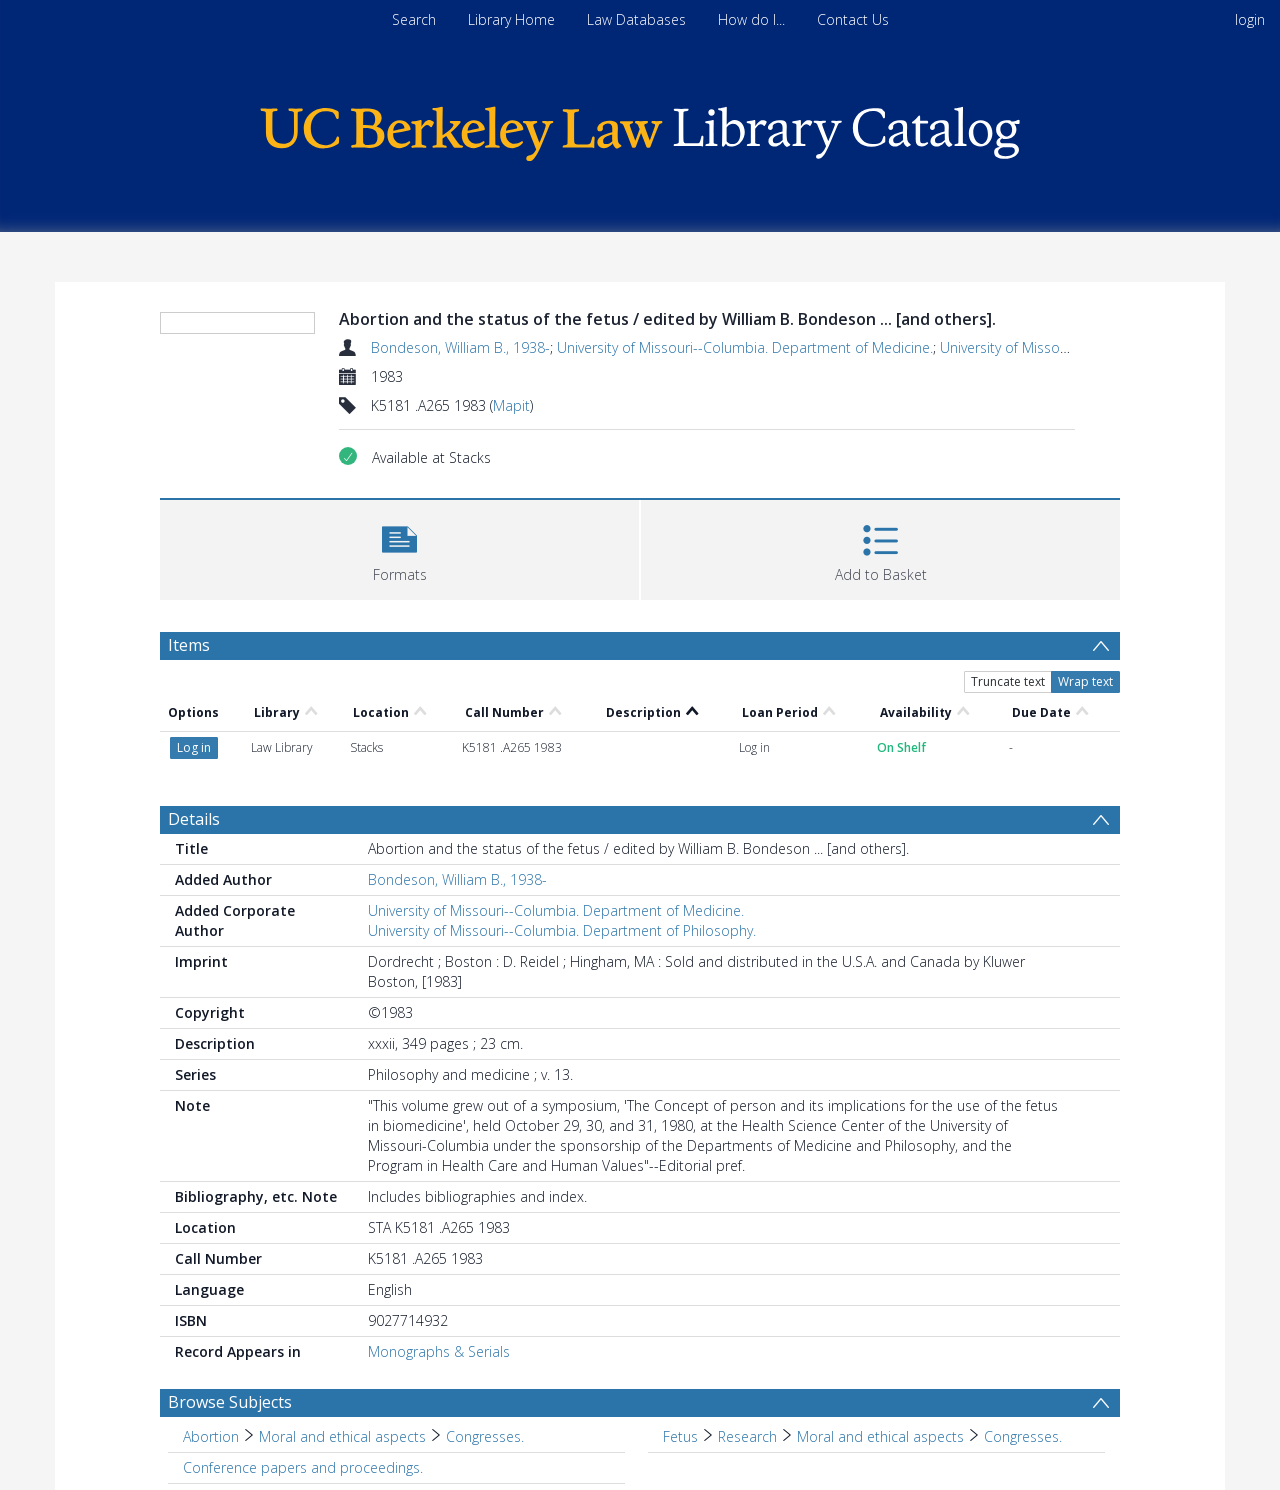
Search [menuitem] (414, 19)
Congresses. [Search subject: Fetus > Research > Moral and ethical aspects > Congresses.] (1023, 1436)
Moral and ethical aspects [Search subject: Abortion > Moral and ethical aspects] (342, 1436)
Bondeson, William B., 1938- (460, 347)
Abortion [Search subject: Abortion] (211, 1436)
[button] (399, 547)
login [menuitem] (1250, 19)
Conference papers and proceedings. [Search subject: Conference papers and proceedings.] (303, 1467)
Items (189, 645)
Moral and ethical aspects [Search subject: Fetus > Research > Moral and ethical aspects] (880, 1436)
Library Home (511, 19)
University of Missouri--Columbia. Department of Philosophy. (562, 930)
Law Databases (636, 19)
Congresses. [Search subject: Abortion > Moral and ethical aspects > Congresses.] (485, 1436)
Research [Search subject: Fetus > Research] (747, 1436)
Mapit (511, 405)
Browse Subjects (230, 1402)
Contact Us (853, 19)
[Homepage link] (640, 128)
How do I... (751, 19)
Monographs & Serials (439, 1351)
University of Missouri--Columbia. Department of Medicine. (745, 347)
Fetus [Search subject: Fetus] (680, 1436)
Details (194, 819)
